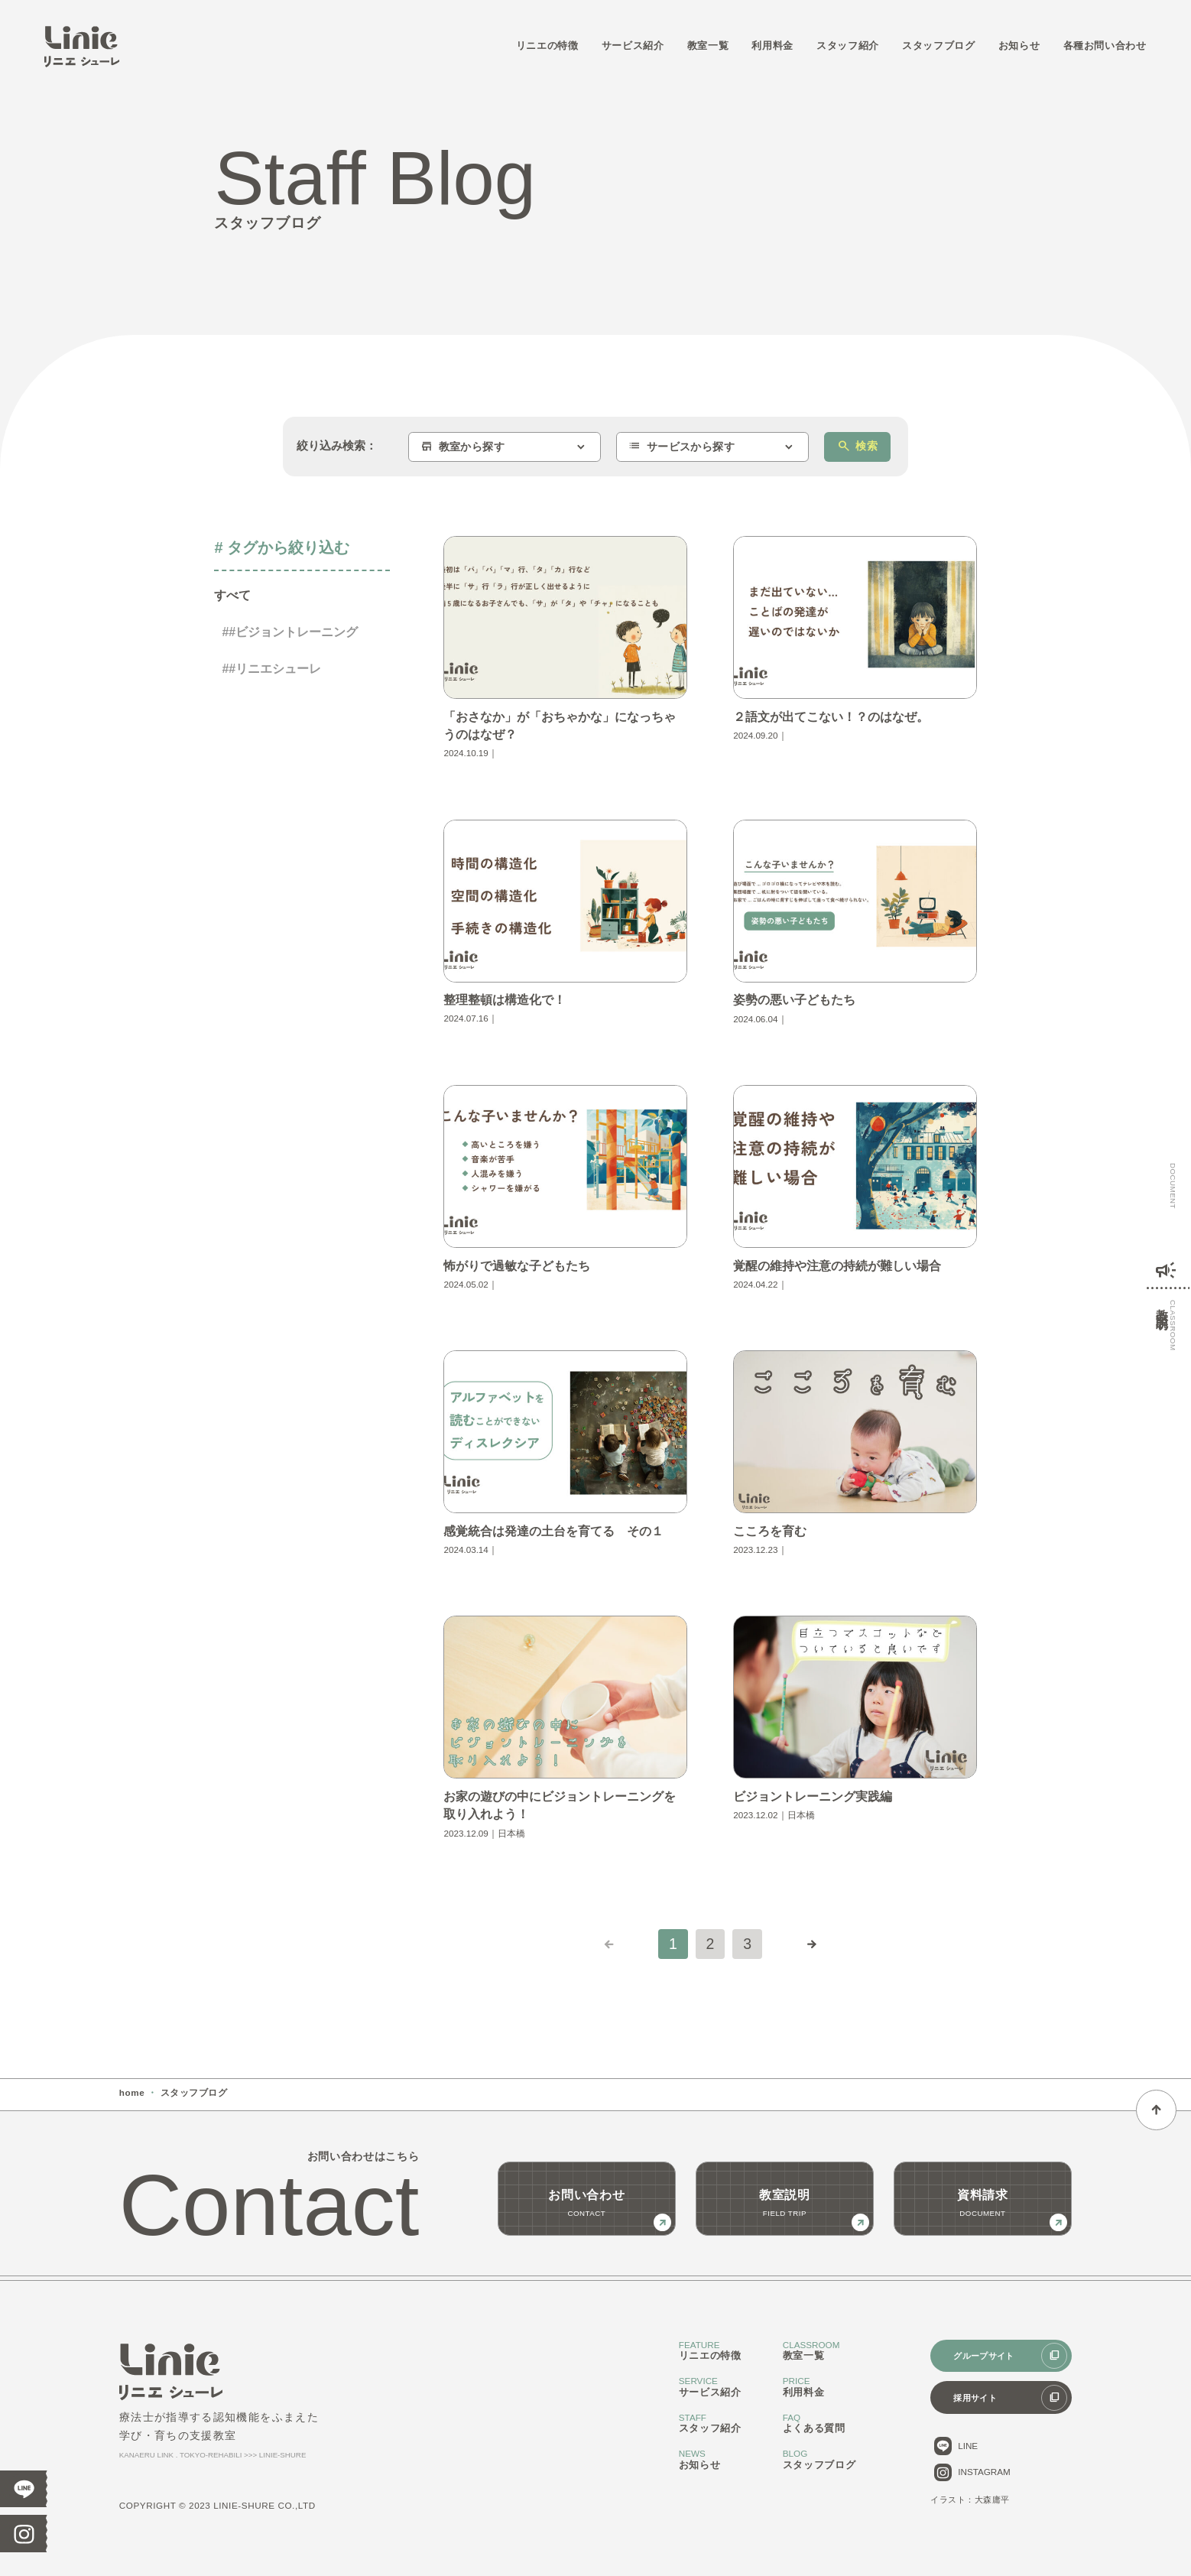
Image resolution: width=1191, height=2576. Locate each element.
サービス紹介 (633, 46)
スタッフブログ (938, 46)
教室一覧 (708, 46)
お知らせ (1019, 46)
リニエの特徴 (547, 46)
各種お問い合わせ (1105, 46)
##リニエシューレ (271, 668)
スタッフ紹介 (847, 46)
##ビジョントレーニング (290, 631)
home (131, 2092)
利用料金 (772, 46)
